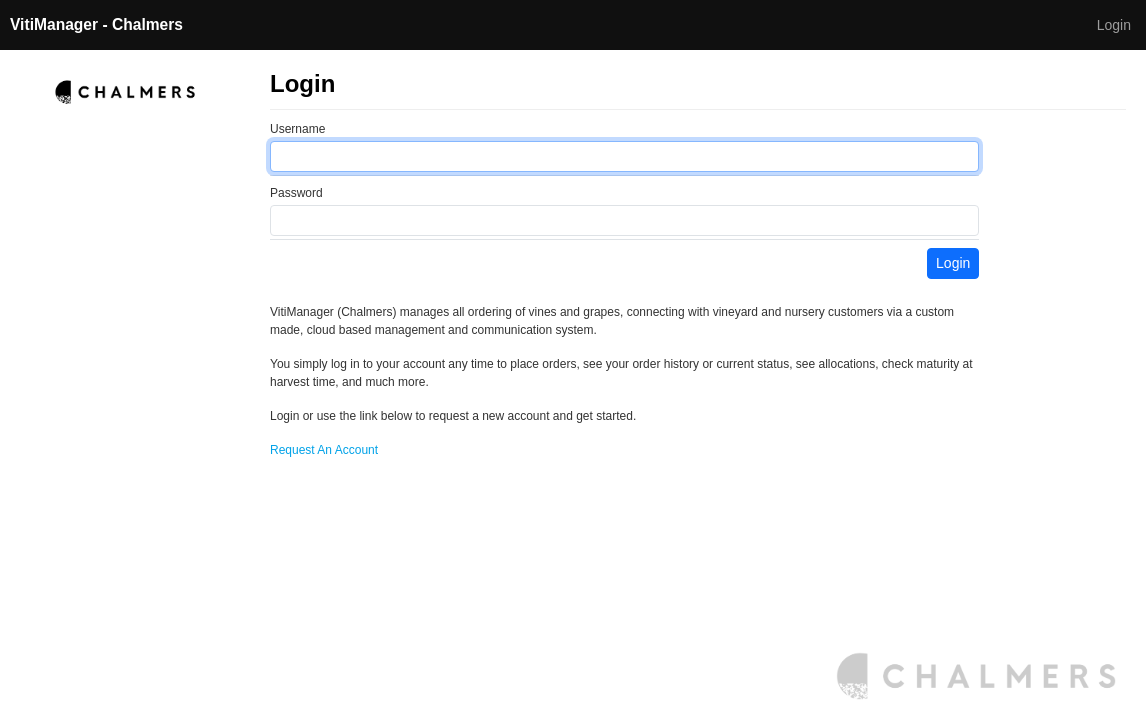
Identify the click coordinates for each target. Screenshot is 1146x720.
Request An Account (324, 450)
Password (296, 193)
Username (297, 129)
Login (1114, 25)
